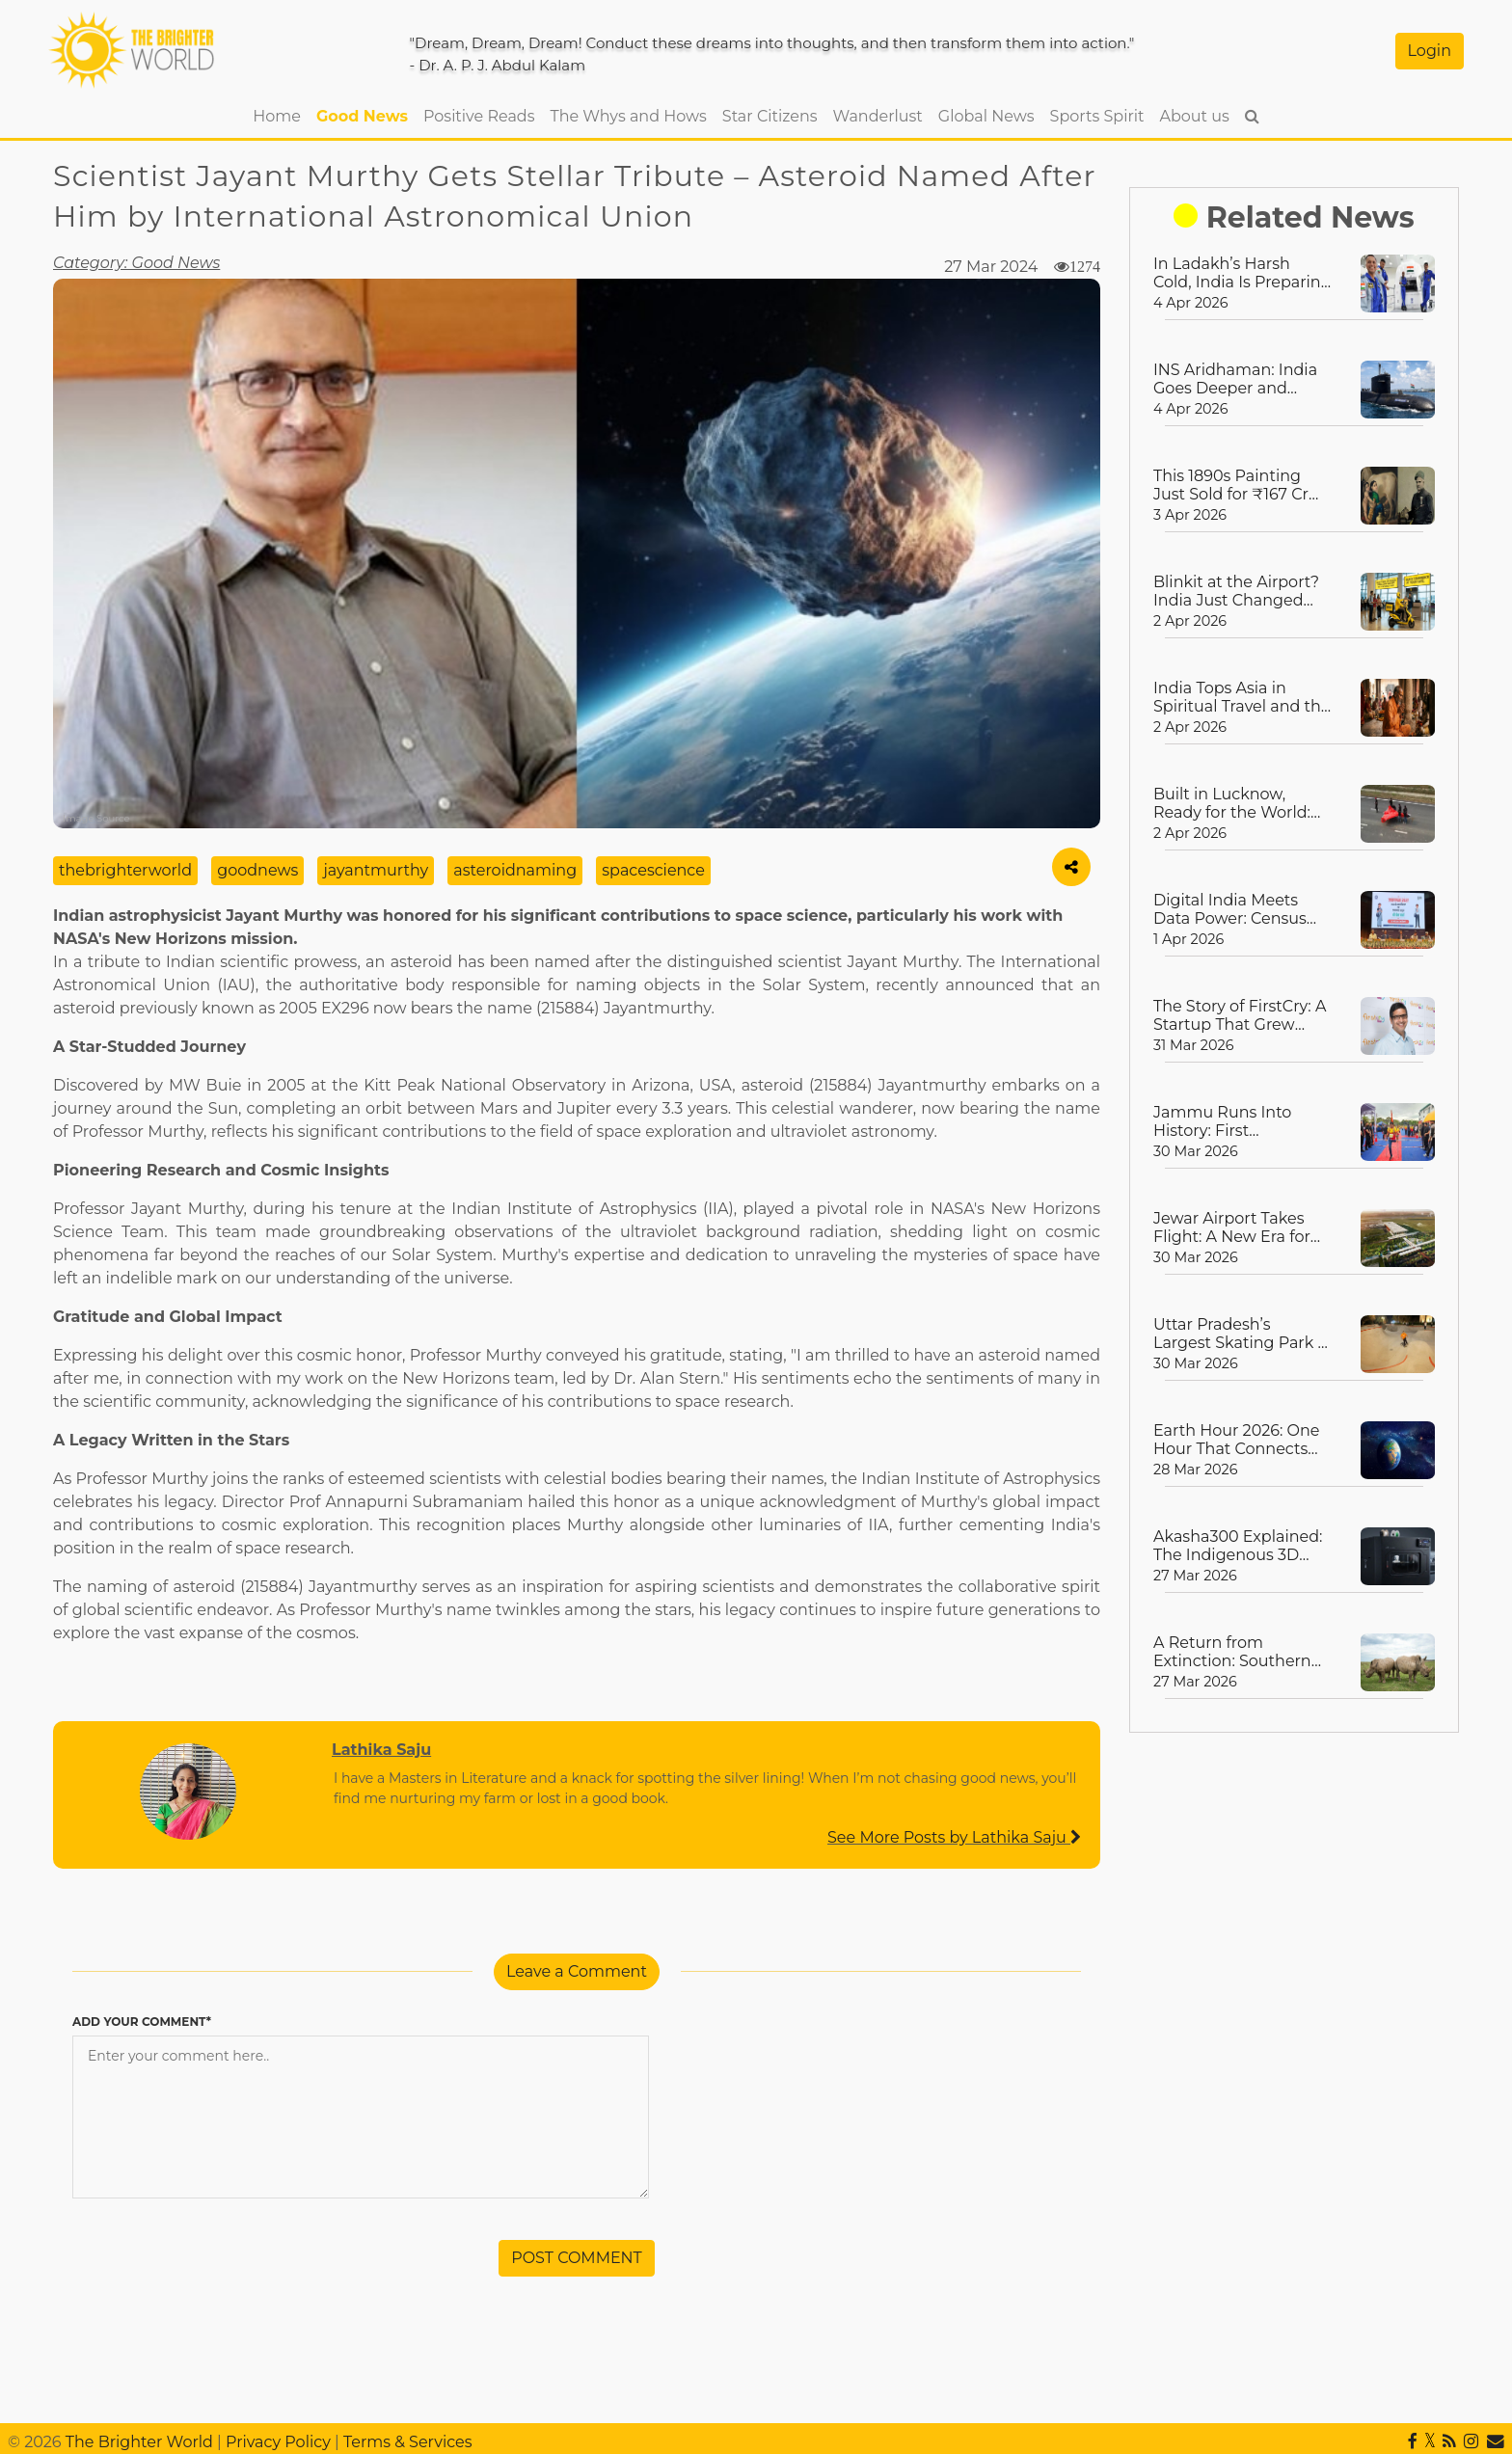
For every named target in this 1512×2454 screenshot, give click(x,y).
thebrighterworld (125, 870)
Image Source (96, 818)
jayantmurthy (375, 870)
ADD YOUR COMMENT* (141, 2021)
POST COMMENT (576, 2258)
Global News (986, 116)
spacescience (653, 870)
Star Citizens (770, 116)
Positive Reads (478, 116)
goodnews (257, 870)
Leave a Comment (576, 1971)
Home (281, 114)
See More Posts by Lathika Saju (954, 1837)
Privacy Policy (278, 2442)
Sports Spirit (1097, 116)
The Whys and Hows (629, 116)
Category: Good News (136, 263)
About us (1193, 116)
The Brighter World (139, 2442)
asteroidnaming (515, 870)
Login (1429, 50)
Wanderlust (878, 116)
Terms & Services (407, 2442)
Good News (362, 116)
